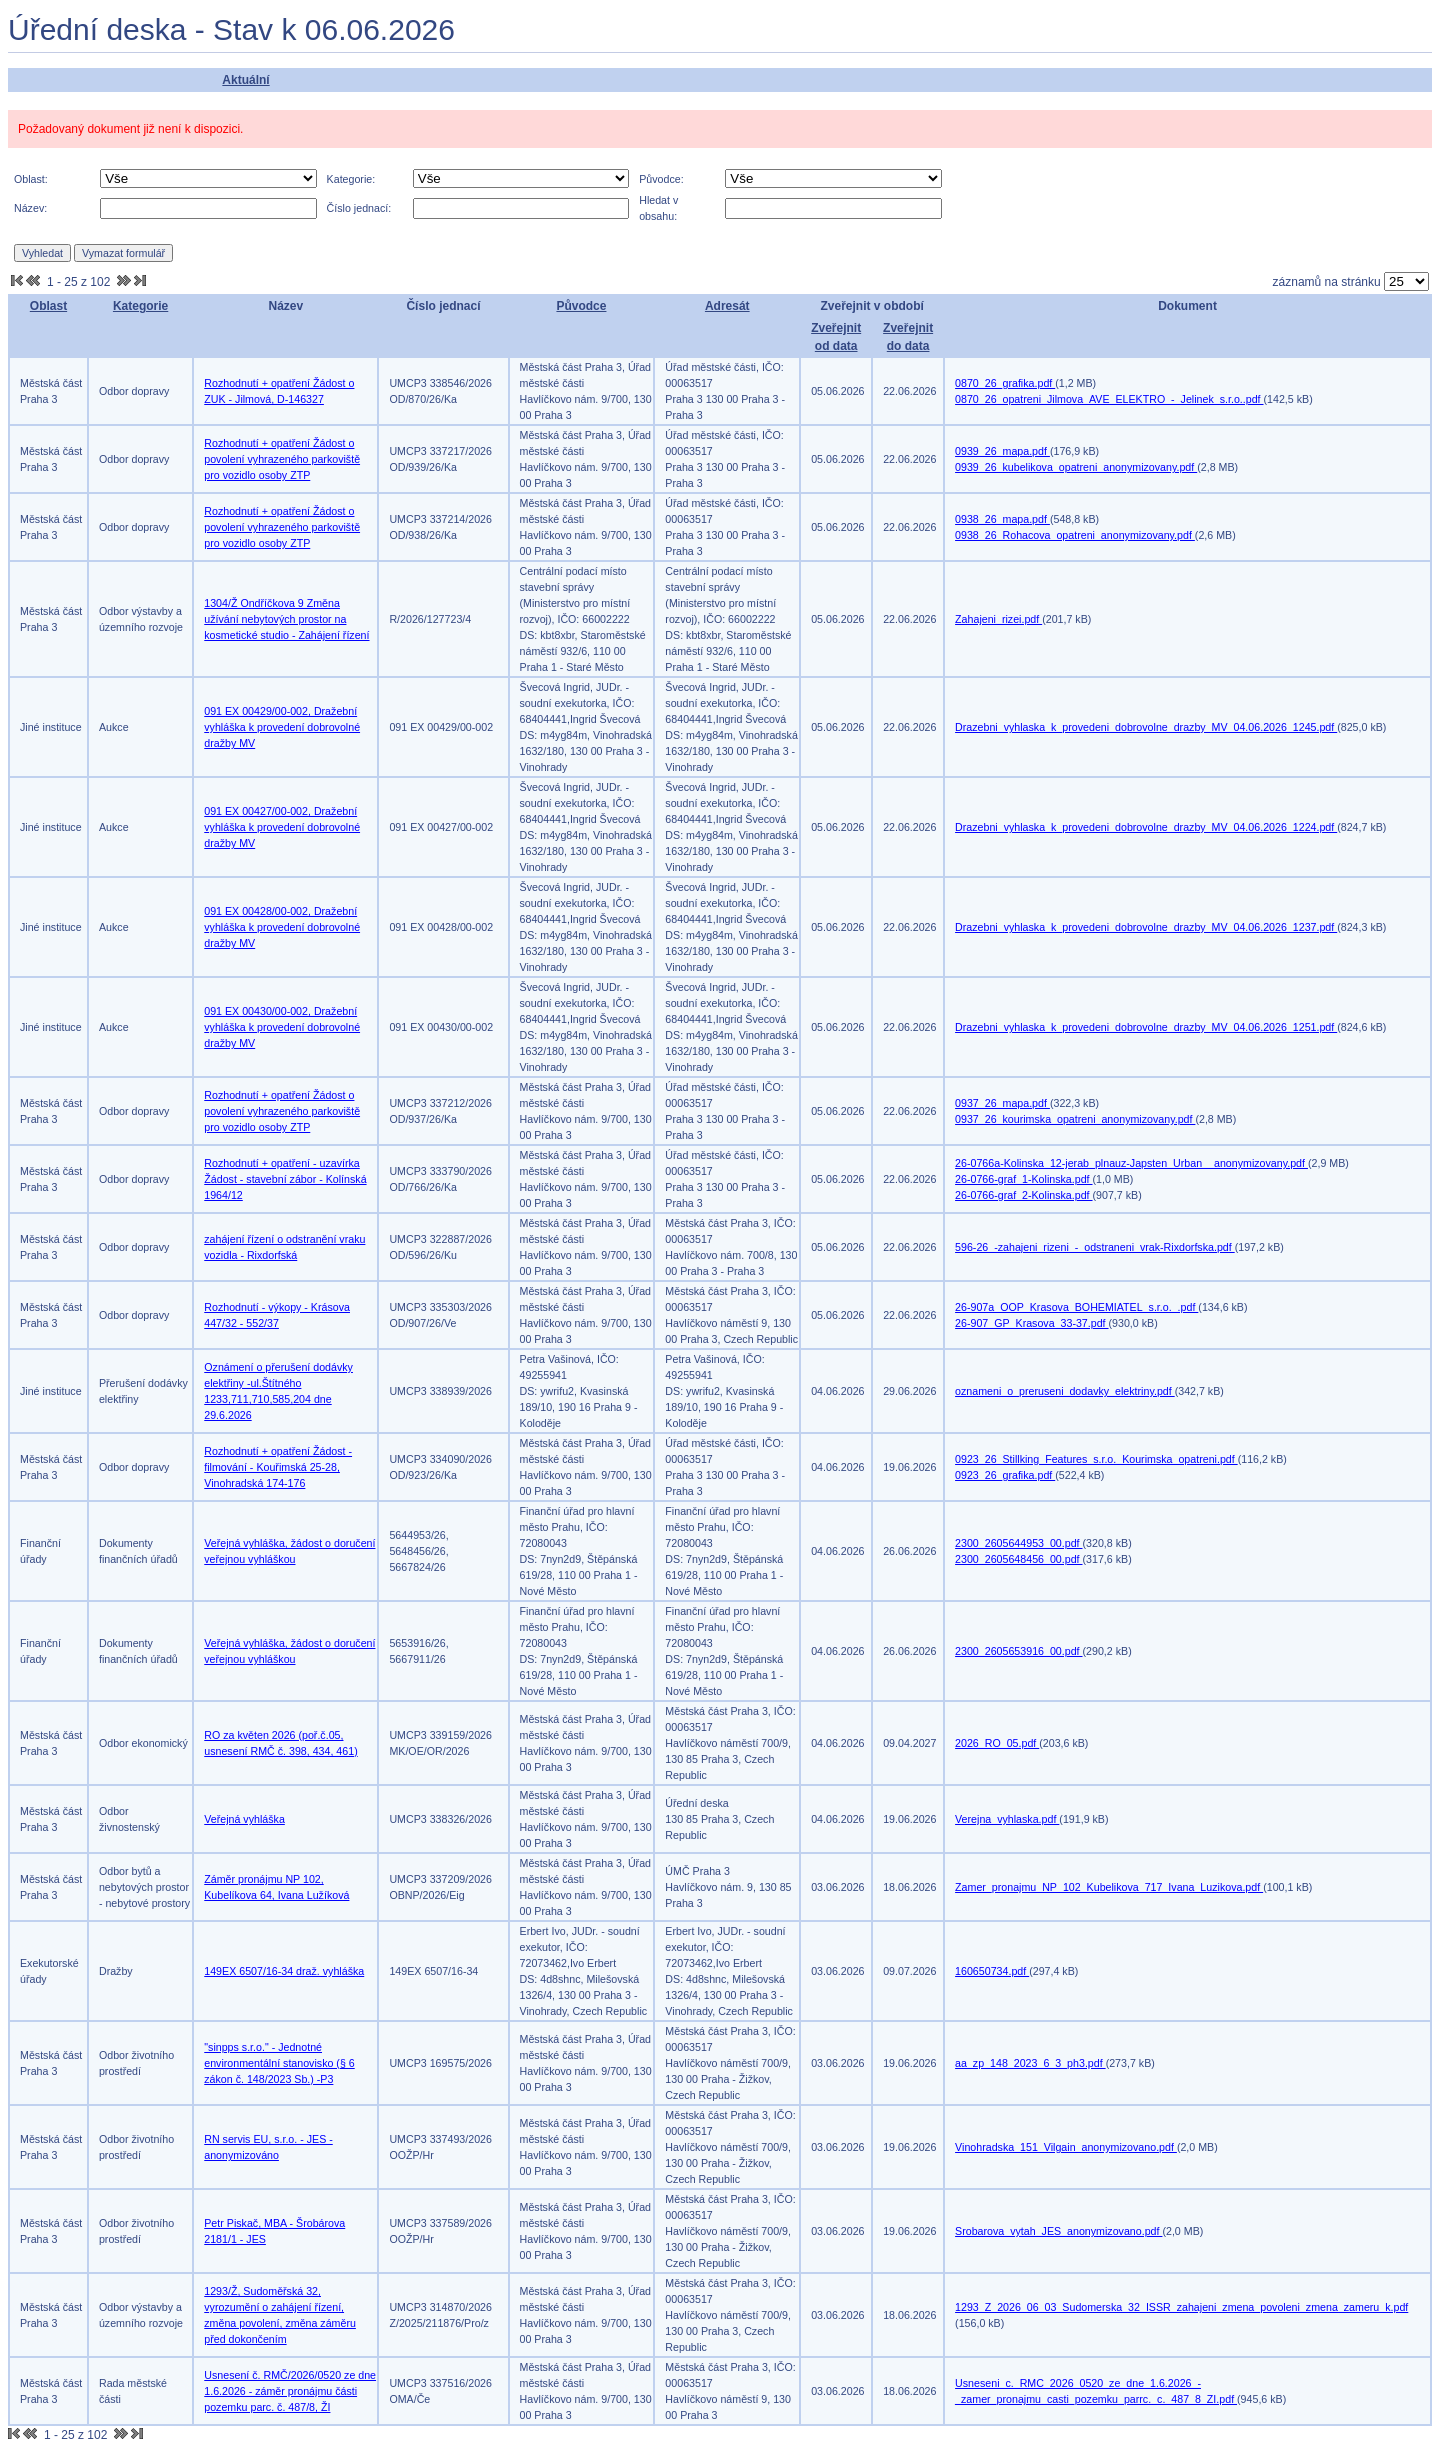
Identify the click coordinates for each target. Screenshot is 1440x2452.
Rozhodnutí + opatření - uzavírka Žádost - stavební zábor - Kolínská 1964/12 (285, 1179)
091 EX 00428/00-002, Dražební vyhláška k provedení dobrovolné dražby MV (282, 927)
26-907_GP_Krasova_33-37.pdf (1031, 1323)
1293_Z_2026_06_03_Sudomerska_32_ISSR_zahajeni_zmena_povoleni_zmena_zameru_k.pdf (1181, 2307)
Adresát (727, 306)
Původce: (661, 179)
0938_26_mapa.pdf (1002, 519)
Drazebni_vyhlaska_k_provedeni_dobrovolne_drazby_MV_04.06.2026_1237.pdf (1146, 927)
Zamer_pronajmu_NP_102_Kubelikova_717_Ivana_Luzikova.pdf (1109, 1887)
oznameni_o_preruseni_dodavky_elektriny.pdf (1065, 1391)
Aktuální (245, 80)
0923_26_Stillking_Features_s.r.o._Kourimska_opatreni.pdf (1096, 1459)
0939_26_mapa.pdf (1002, 451)
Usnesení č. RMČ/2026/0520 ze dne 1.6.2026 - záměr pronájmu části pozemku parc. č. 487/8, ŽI (290, 2391)
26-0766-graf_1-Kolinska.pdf (1023, 1179)
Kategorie (140, 306)
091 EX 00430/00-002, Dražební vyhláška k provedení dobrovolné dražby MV (282, 1027)
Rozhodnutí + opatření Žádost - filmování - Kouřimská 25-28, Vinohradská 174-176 (278, 1467)
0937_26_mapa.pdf (1002, 1103)
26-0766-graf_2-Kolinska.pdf (1023, 1195)
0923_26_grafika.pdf (1005, 1475)
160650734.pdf (992, 1971)
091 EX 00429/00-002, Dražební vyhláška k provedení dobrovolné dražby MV (282, 727)
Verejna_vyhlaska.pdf (1007, 1819)
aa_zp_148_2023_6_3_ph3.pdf (1030, 2063)
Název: (30, 208)
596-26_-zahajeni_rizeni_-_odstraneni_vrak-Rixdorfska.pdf (1095, 1247)
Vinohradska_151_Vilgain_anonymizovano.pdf (1066, 2147)
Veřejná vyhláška (244, 1819)
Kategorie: (351, 179)
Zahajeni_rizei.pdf (998, 619)
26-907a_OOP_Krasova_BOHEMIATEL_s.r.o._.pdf (1076, 1307)
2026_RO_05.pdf (997, 1743)
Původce (581, 306)
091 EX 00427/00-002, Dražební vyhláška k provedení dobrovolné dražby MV (282, 827)
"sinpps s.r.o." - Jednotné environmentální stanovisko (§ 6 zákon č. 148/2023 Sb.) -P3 (279, 2063)
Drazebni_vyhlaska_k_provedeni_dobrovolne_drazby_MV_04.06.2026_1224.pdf (1146, 827)
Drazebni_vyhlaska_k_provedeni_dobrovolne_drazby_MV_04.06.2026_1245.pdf (1146, 727)
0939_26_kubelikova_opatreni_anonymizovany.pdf (1076, 467)
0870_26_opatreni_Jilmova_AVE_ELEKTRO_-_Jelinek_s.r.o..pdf (1109, 399)
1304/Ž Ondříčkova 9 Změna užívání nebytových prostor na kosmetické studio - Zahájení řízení (286, 619)
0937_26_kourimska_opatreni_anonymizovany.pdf (1075, 1119)
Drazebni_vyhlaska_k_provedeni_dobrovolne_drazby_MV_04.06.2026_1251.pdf (1146, 1027)
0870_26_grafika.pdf (1005, 383)
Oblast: (31, 179)
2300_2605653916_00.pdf (1018, 1651)
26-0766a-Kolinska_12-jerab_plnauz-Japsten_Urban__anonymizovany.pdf (1131, 1163)
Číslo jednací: (359, 208)
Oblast (48, 306)
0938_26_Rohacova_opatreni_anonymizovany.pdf (1075, 535)
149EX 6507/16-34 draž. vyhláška (284, 1971)
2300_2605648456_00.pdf (1018, 1559)
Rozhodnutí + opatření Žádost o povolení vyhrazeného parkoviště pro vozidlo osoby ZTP (282, 459)
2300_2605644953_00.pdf (1018, 1543)
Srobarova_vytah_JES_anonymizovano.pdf (1058, 2231)
